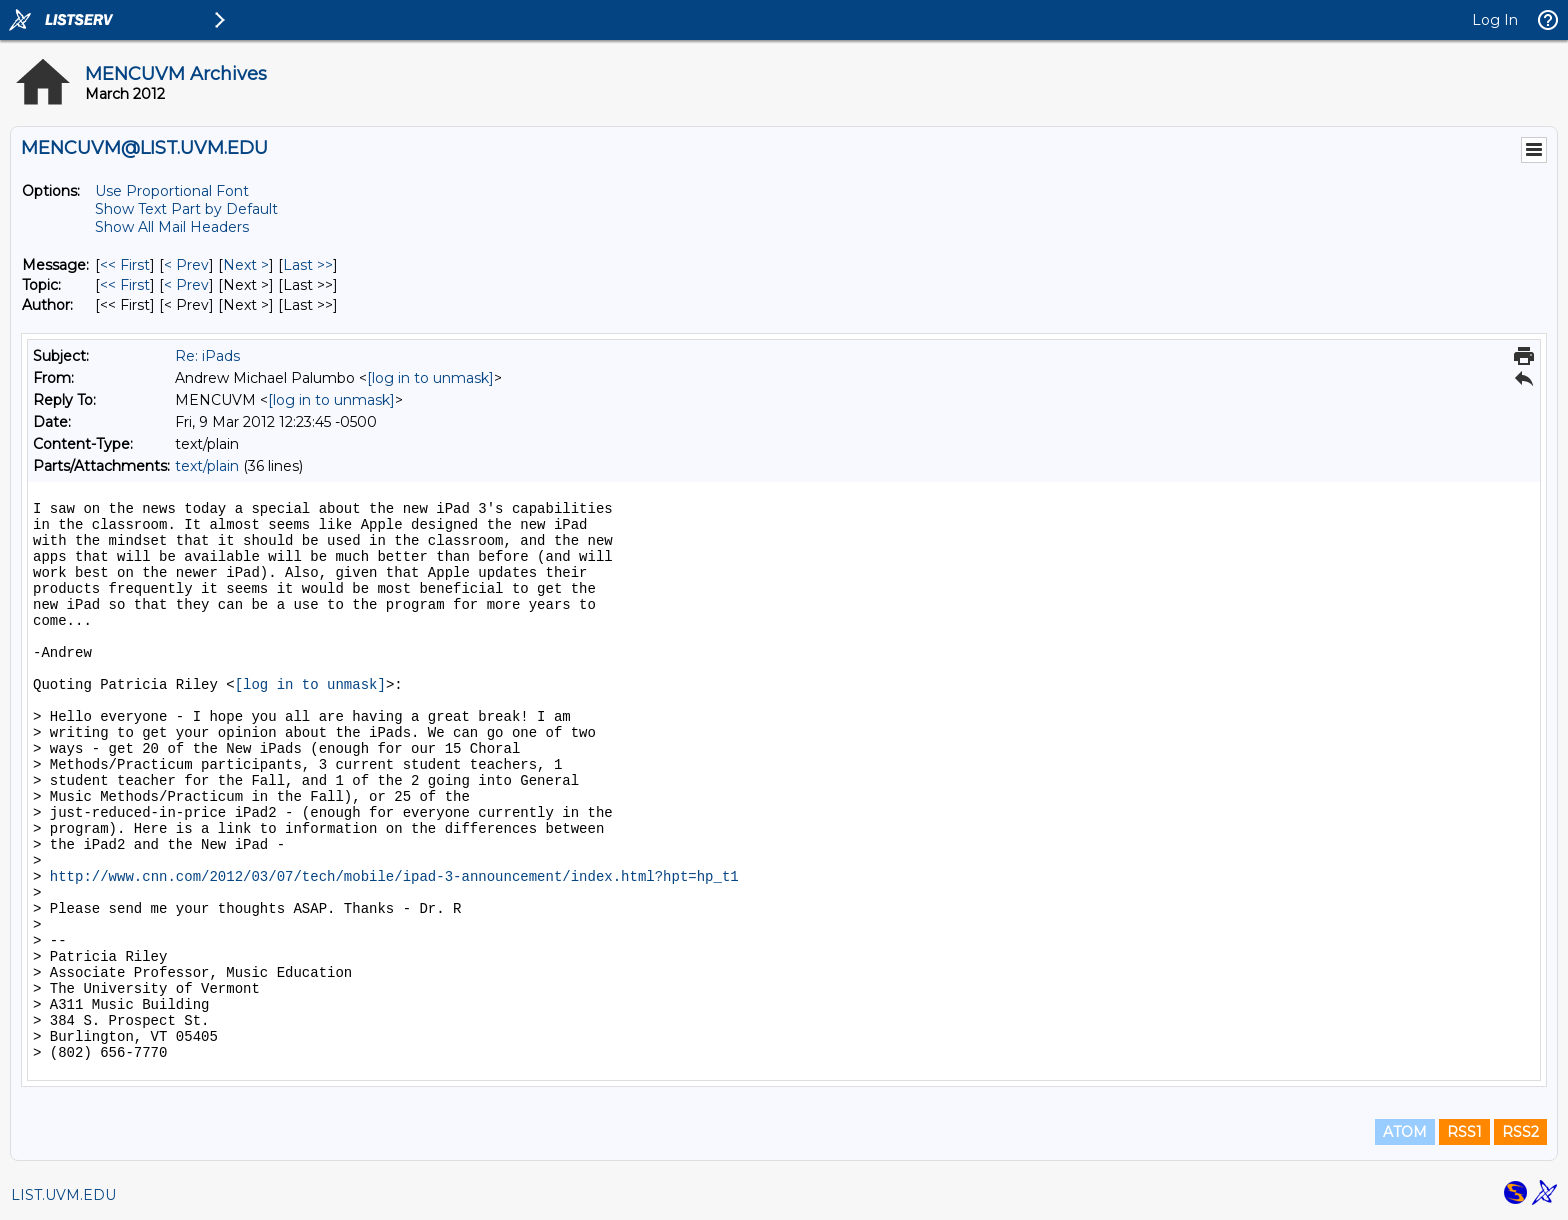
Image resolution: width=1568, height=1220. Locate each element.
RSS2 (1520, 1132)
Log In (1495, 20)
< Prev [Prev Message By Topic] (186, 285)
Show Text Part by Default (186, 209)
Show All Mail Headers (172, 227)
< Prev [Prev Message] (186, 265)
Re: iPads (207, 356)
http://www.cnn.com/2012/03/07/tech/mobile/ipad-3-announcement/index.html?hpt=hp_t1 (394, 877)
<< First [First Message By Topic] (125, 285)
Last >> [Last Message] (308, 265)
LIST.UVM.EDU (63, 1195)
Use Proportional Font (172, 191)
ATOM (1405, 1132)
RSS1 (1464, 1132)
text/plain (207, 466)
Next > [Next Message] (246, 265)
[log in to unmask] (430, 378)
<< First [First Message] (125, 265)
